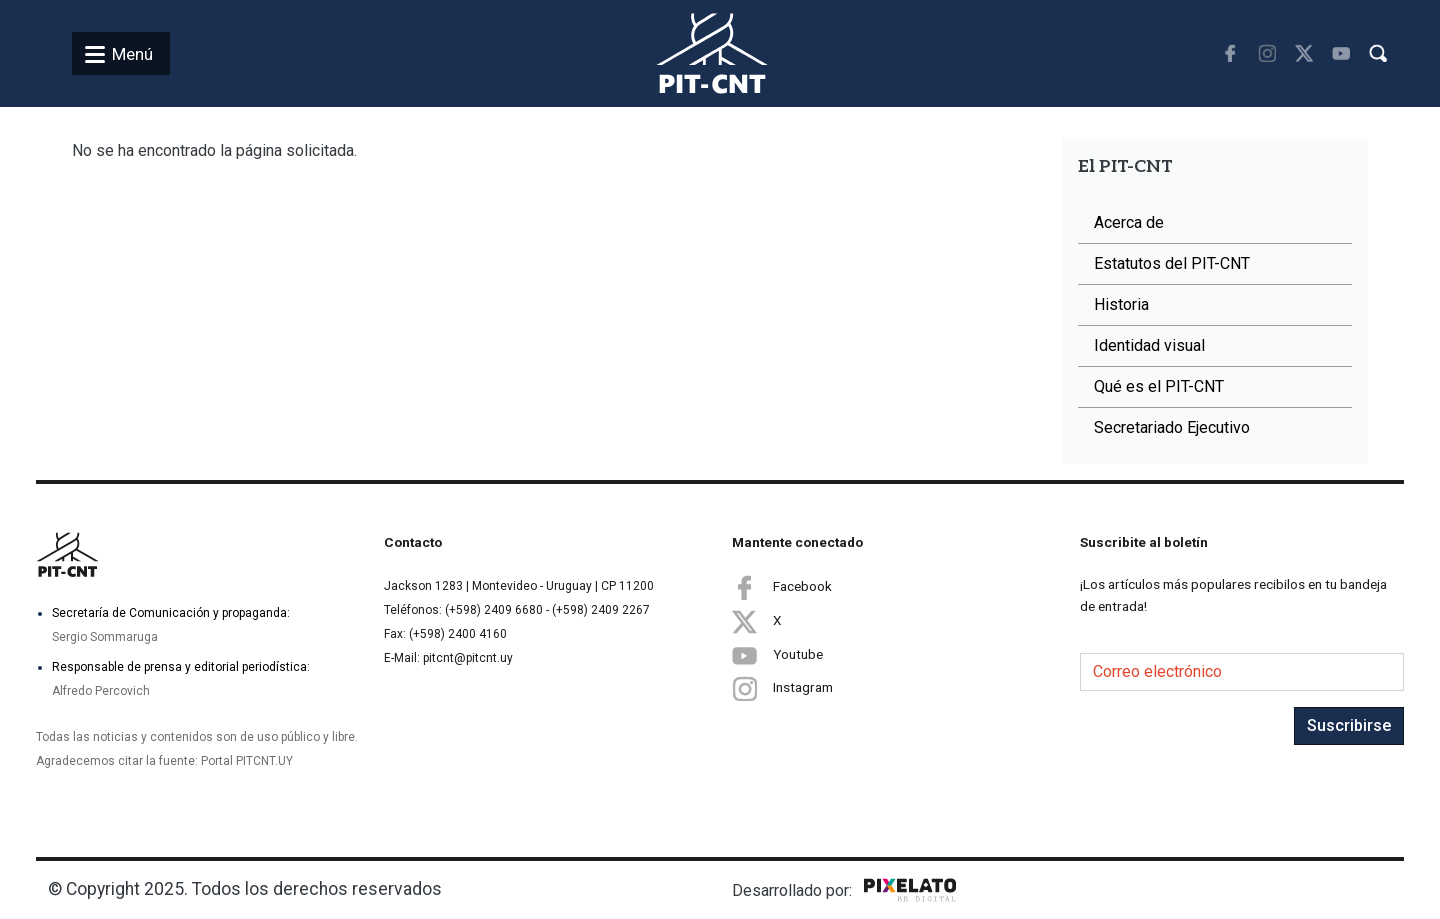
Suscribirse (1349, 725)
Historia (1121, 304)
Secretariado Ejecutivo (1172, 427)
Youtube (777, 655)
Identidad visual (1149, 345)
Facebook (782, 587)
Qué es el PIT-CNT (1159, 386)
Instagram (782, 688)
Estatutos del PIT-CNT (1172, 263)
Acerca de (1129, 222)
